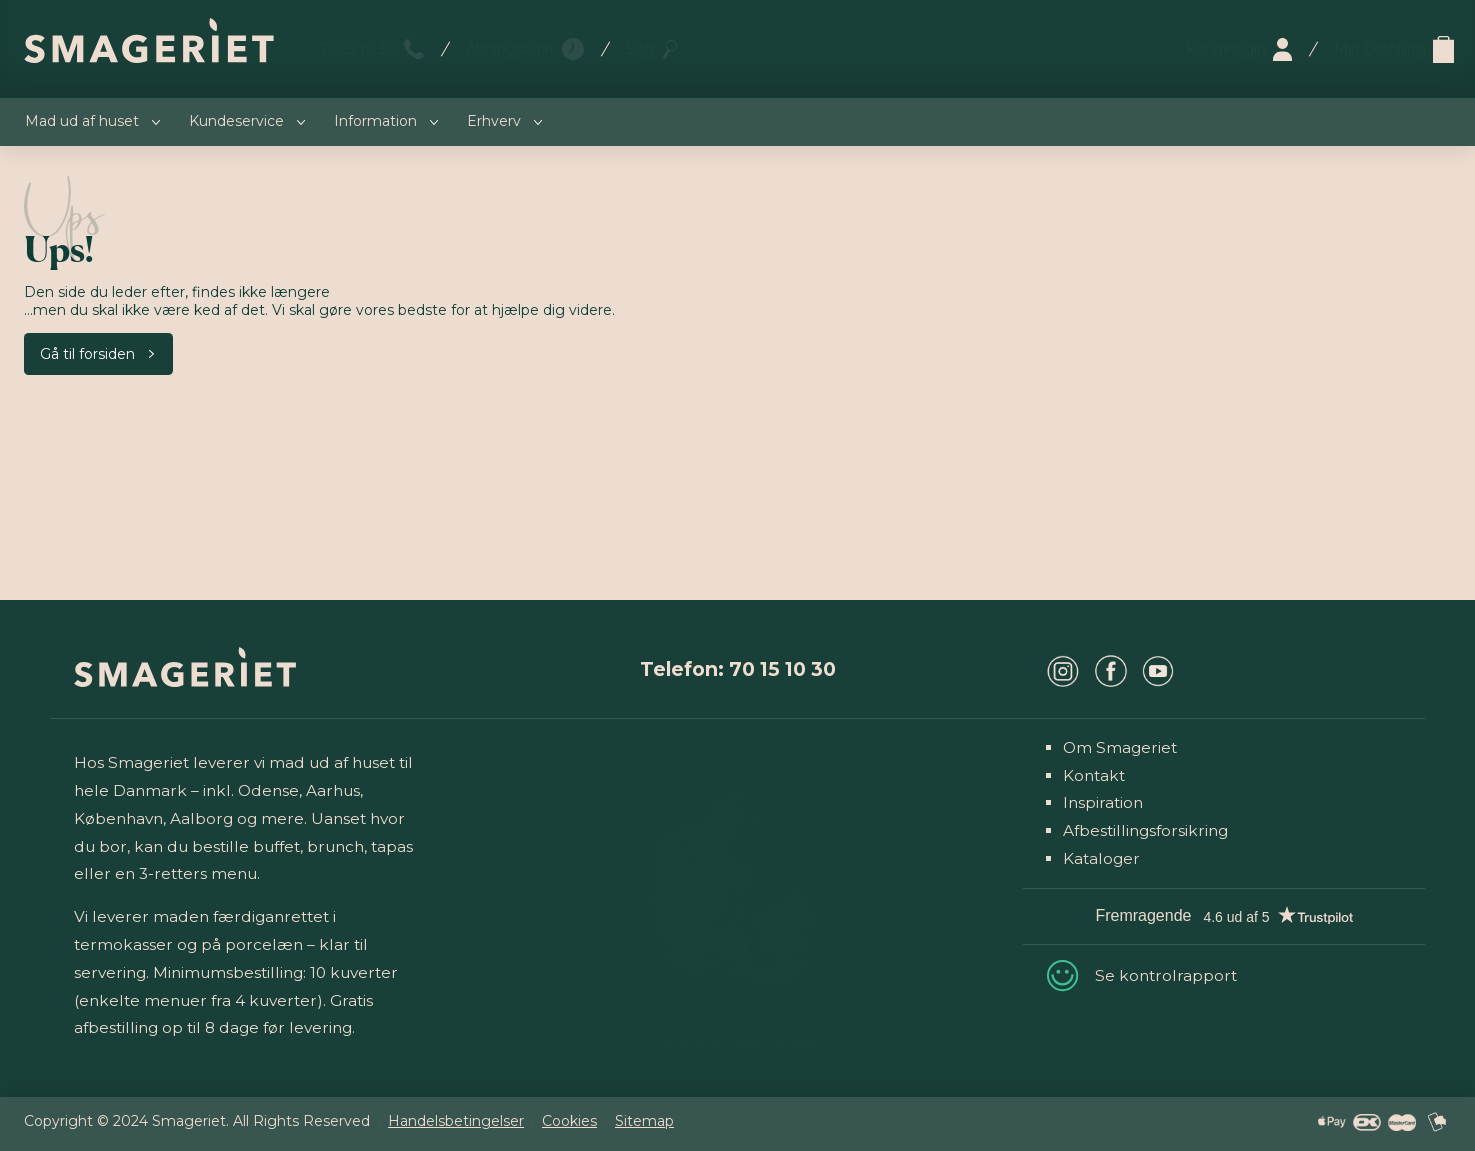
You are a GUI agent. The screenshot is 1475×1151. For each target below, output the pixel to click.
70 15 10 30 (358, 49)
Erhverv (494, 121)
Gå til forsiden (87, 354)
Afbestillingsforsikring (1145, 830)
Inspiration (1103, 802)
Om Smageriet (1120, 747)
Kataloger (1101, 858)
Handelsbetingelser (456, 1121)
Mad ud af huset (82, 121)
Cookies (569, 1121)
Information (375, 121)
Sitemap (644, 1121)
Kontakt (1094, 775)
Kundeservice (236, 121)
